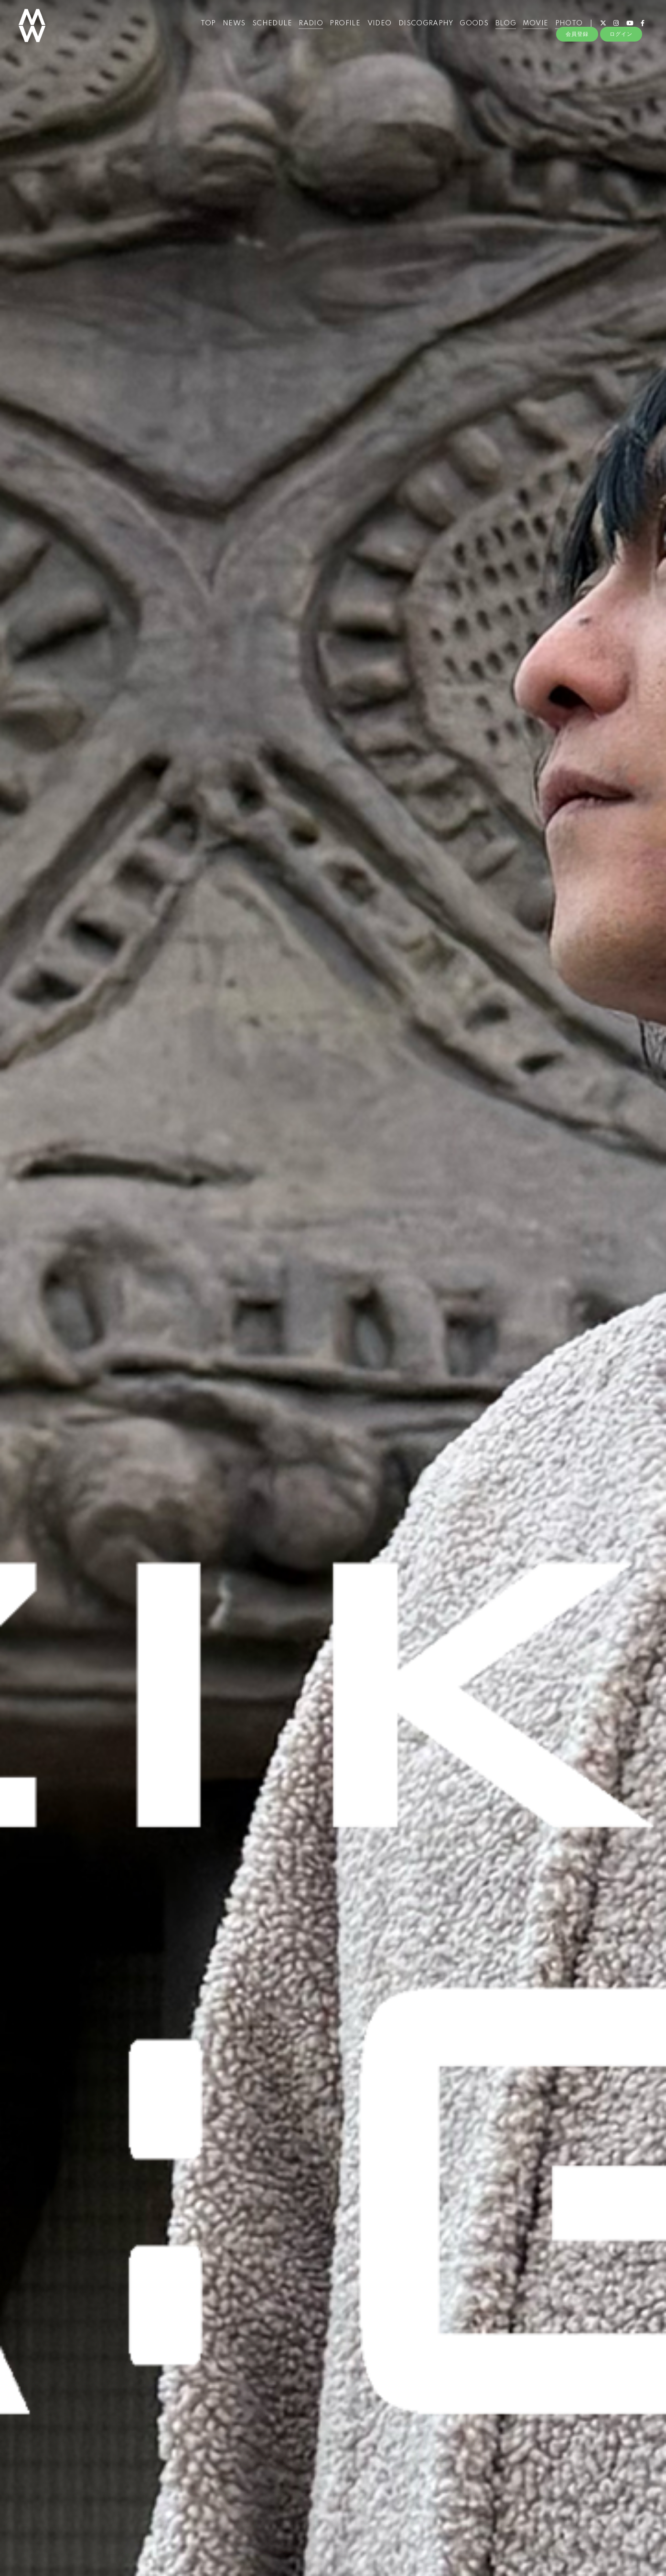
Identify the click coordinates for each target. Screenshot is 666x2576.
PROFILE (341, 27)
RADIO (307, 27)
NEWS (230, 27)
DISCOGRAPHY (421, 27)
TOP (204, 27)
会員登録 (577, 44)
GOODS (470, 27)
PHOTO (565, 27)
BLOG (501, 27)
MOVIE (531, 27)
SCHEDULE (268, 27)
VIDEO (375, 27)
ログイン (621, 44)
